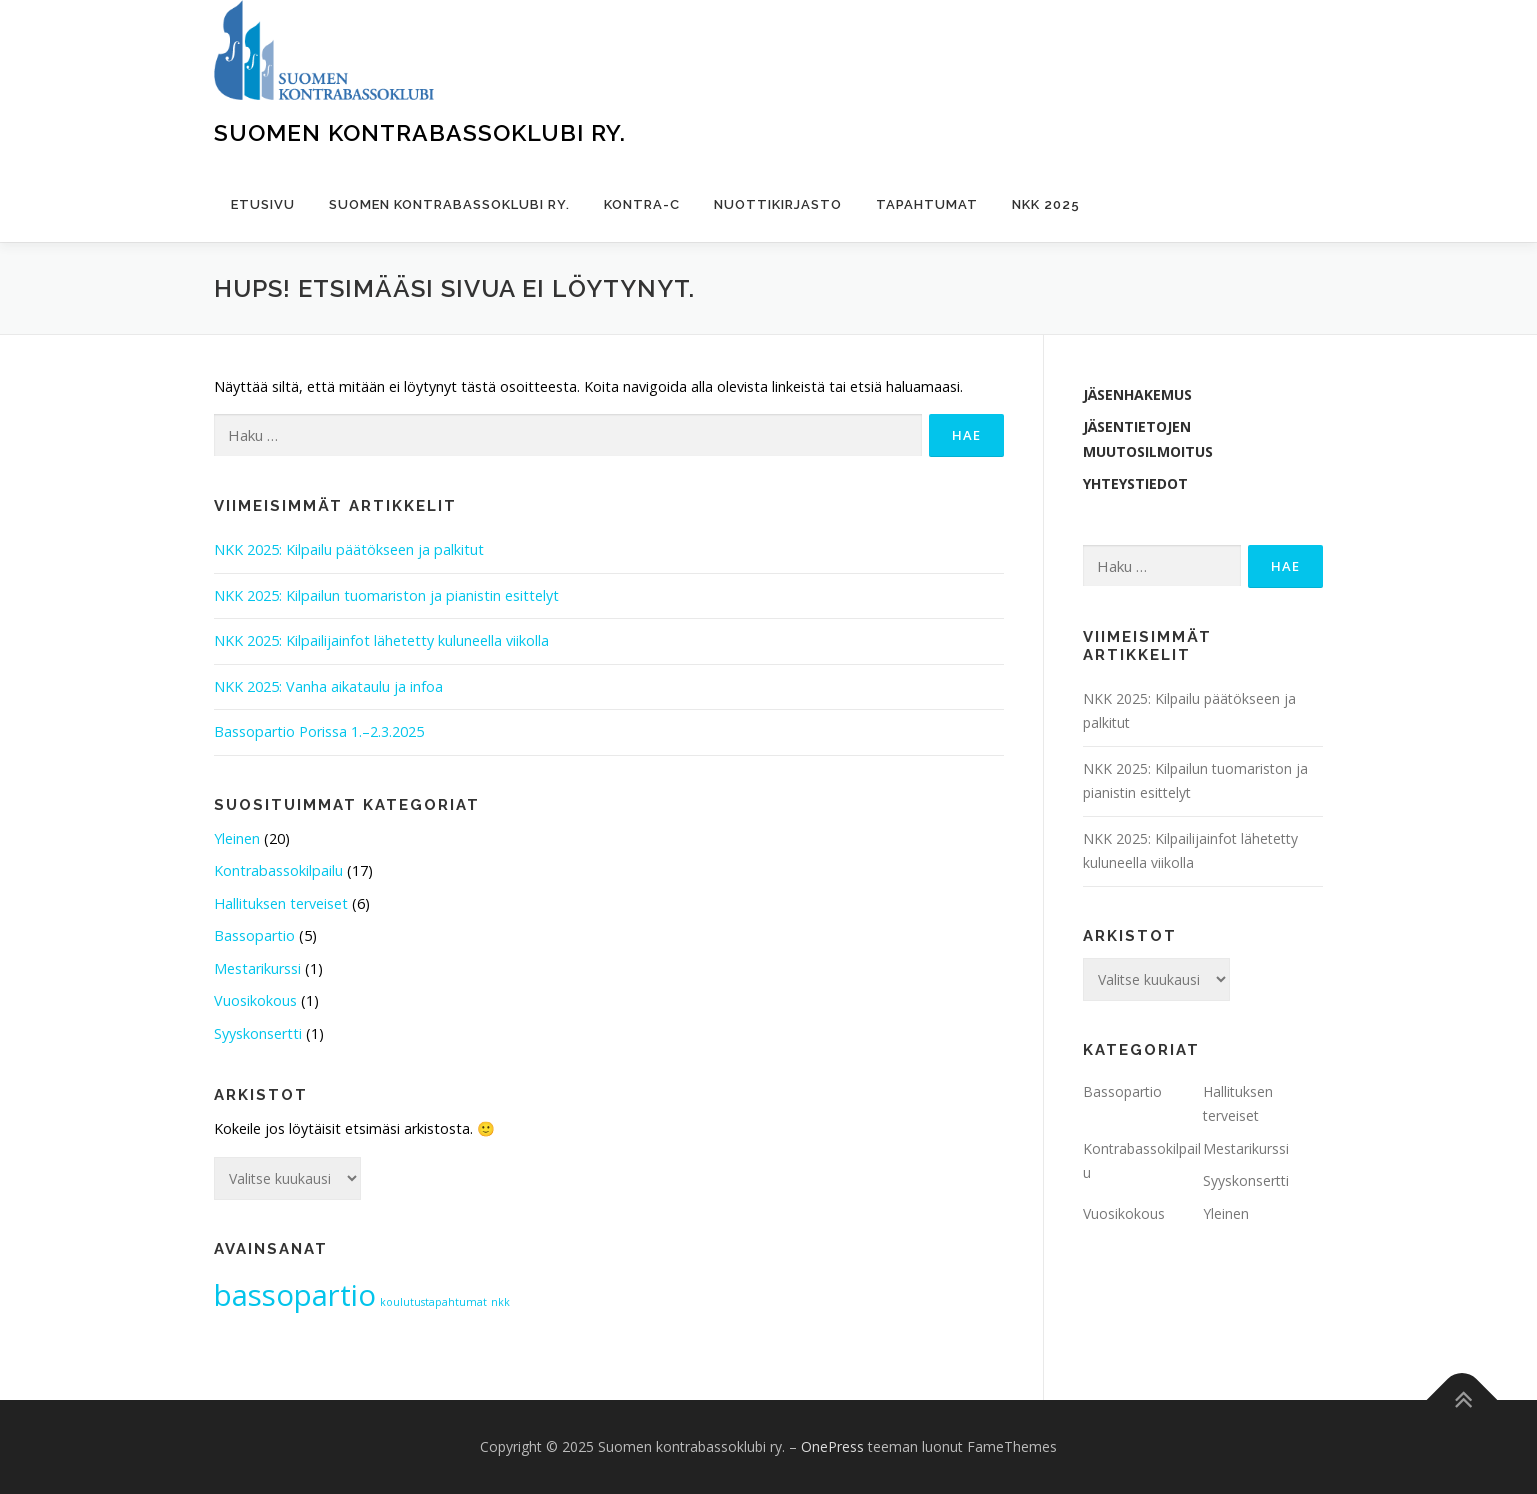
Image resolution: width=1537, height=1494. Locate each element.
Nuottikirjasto (778, 204)
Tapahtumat (927, 204)
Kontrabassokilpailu (278, 870)
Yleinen (237, 838)
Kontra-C (642, 204)
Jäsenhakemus (1137, 394)
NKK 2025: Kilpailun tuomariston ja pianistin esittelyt (386, 595)
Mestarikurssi (257, 968)
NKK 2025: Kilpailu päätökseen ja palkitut (349, 549)
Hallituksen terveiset (281, 903)
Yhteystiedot (1135, 483)
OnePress (832, 1446)
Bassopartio (254, 935)
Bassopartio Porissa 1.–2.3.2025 (319, 731)
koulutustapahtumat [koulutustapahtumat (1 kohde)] (433, 1302)
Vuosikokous (255, 1000)
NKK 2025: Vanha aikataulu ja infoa (328, 686)
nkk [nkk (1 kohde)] (500, 1302)
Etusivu (263, 204)
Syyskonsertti (258, 1033)
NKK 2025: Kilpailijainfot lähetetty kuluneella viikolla (381, 640)
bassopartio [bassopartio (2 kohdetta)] (295, 1295)
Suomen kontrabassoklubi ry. (420, 132)
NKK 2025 (1046, 204)
